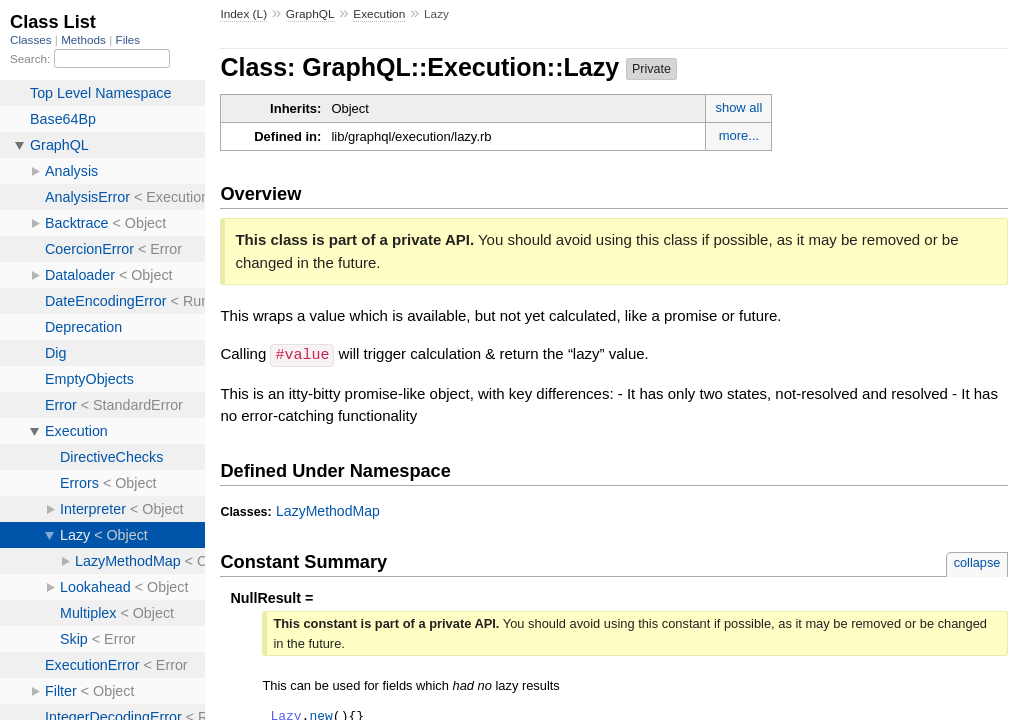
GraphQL (310, 14)
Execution (379, 14)
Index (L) (243, 14)
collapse (977, 561)
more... (739, 135)
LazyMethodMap (328, 510)
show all (738, 107)
